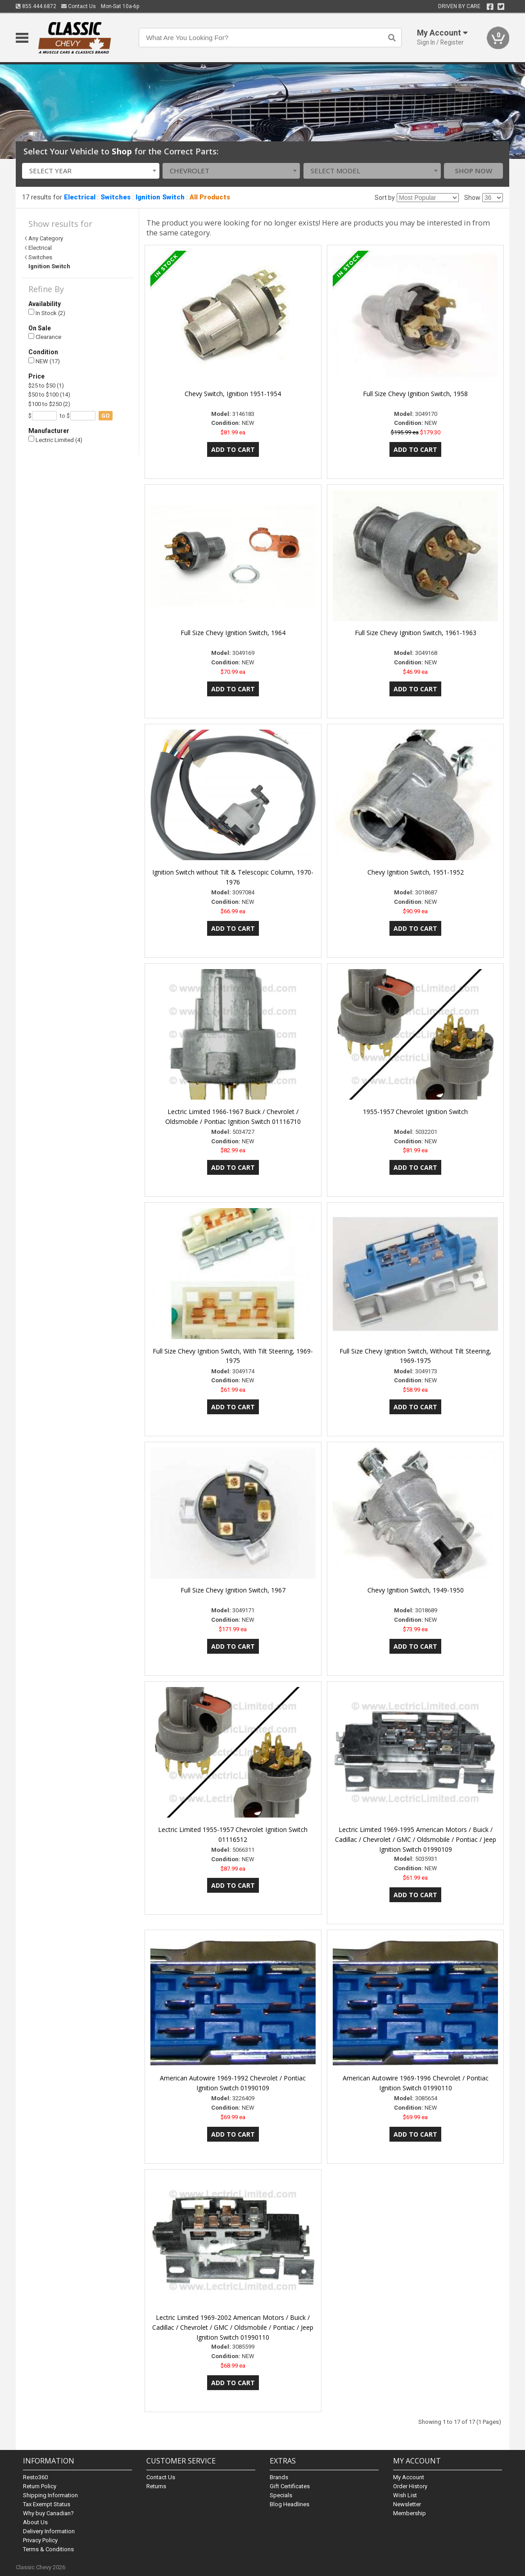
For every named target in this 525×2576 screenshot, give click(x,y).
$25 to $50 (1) (46, 385)
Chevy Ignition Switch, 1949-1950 (415, 1590)
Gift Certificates (290, 2486)
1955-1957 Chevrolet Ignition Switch (415, 1111)
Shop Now (474, 170)
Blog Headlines (289, 2504)
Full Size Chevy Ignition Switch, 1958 (415, 393)
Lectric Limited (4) (55, 439)
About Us (35, 2522)
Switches (115, 197)
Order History (410, 2486)
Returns (156, 2486)
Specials (281, 2495)
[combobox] (90, 171)
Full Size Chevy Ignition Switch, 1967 (233, 1590)
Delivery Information (49, 2531)
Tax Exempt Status (46, 2504)
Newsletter (407, 2504)
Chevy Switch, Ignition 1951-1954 (233, 393)
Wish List (405, 2495)
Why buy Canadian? (48, 2513)
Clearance (44, 337)
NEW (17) (44, 361)
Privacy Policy (40, 2540)
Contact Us (78, 6)
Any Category (45, 238)
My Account (408, 2477)
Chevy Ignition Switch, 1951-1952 (415, 872)
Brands (279, 2477)
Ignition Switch (160, 197)
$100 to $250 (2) (49, 404)
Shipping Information (50, 2495)
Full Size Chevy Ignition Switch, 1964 (233, 632)
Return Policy (39, 2486)
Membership (409, 2513)
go (105, 416)
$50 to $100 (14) (49, 394)
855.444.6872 (36, 6)
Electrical (79, 197)
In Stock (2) (46, 312)
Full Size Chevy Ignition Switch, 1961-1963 (415, 632)
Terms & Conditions (48, 2549)
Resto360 (35, 2477)
